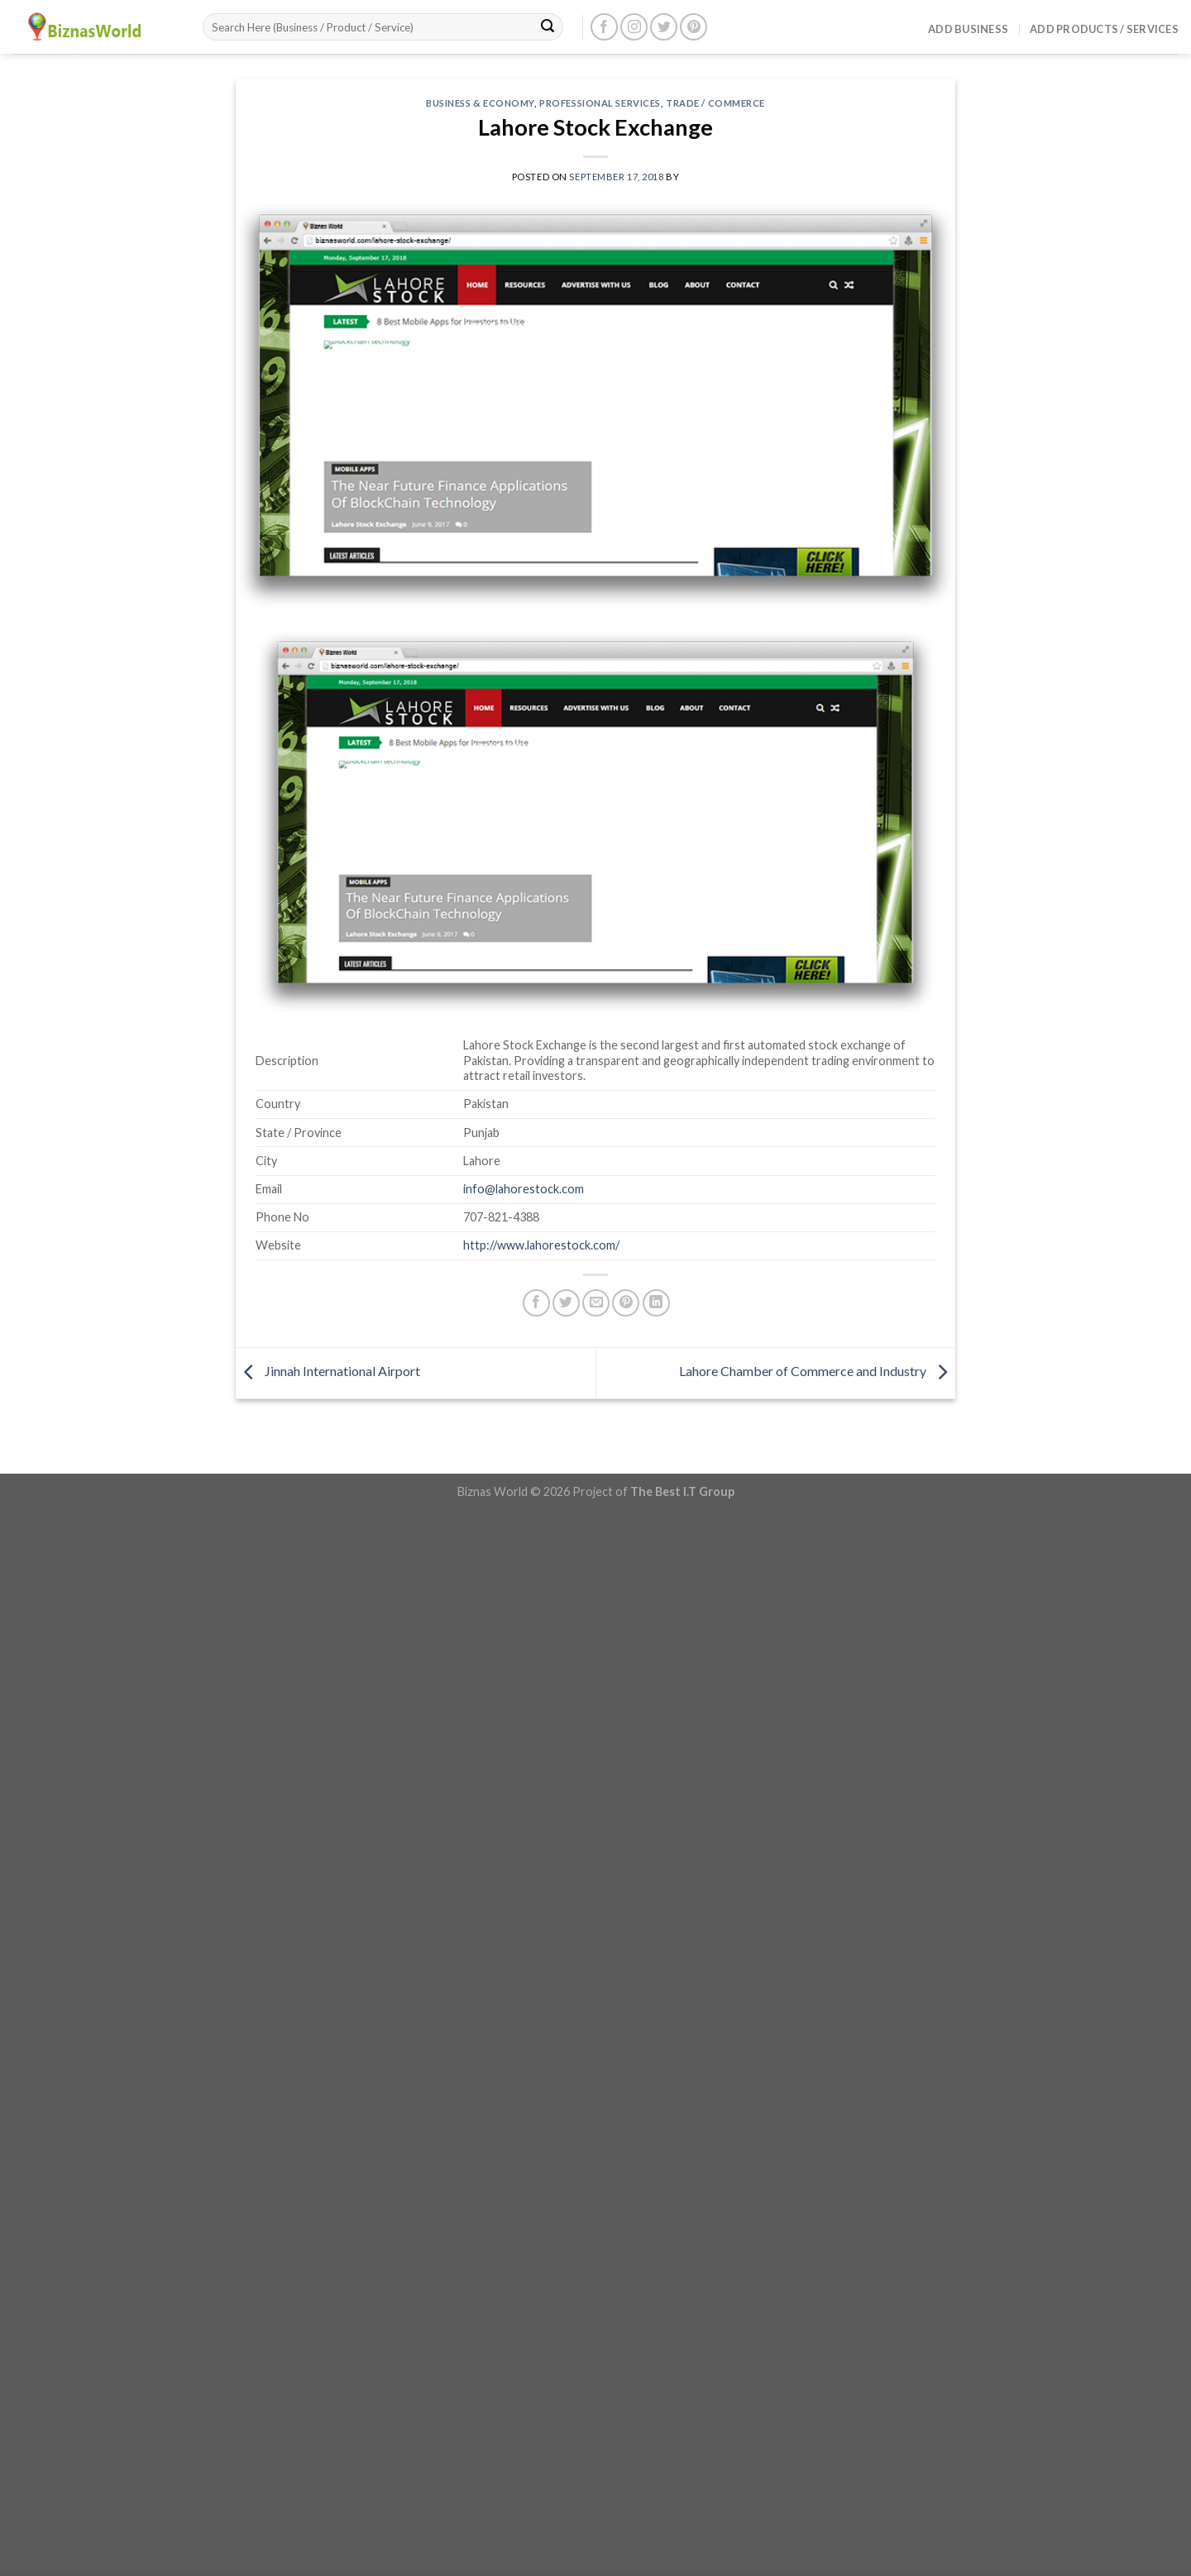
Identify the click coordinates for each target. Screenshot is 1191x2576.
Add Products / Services (1104, 29)
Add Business (968, 29)
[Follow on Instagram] (634, 27)
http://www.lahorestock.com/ (541, 1245)
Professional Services (600, 103)
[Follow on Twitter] (663, 27)
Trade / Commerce (715, 103)
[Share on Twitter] (566, 1303)
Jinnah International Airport (328, 1371)
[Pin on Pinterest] (625, 1303)
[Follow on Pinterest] (693, 27)
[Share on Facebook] (536, 1303)
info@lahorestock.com (523, 1189)
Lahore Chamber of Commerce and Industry (817, 1371)
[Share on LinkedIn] (656, 1303)
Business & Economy (480, 103)
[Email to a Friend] (596, 1303)
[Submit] (547, 27)
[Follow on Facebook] (604, 27)
